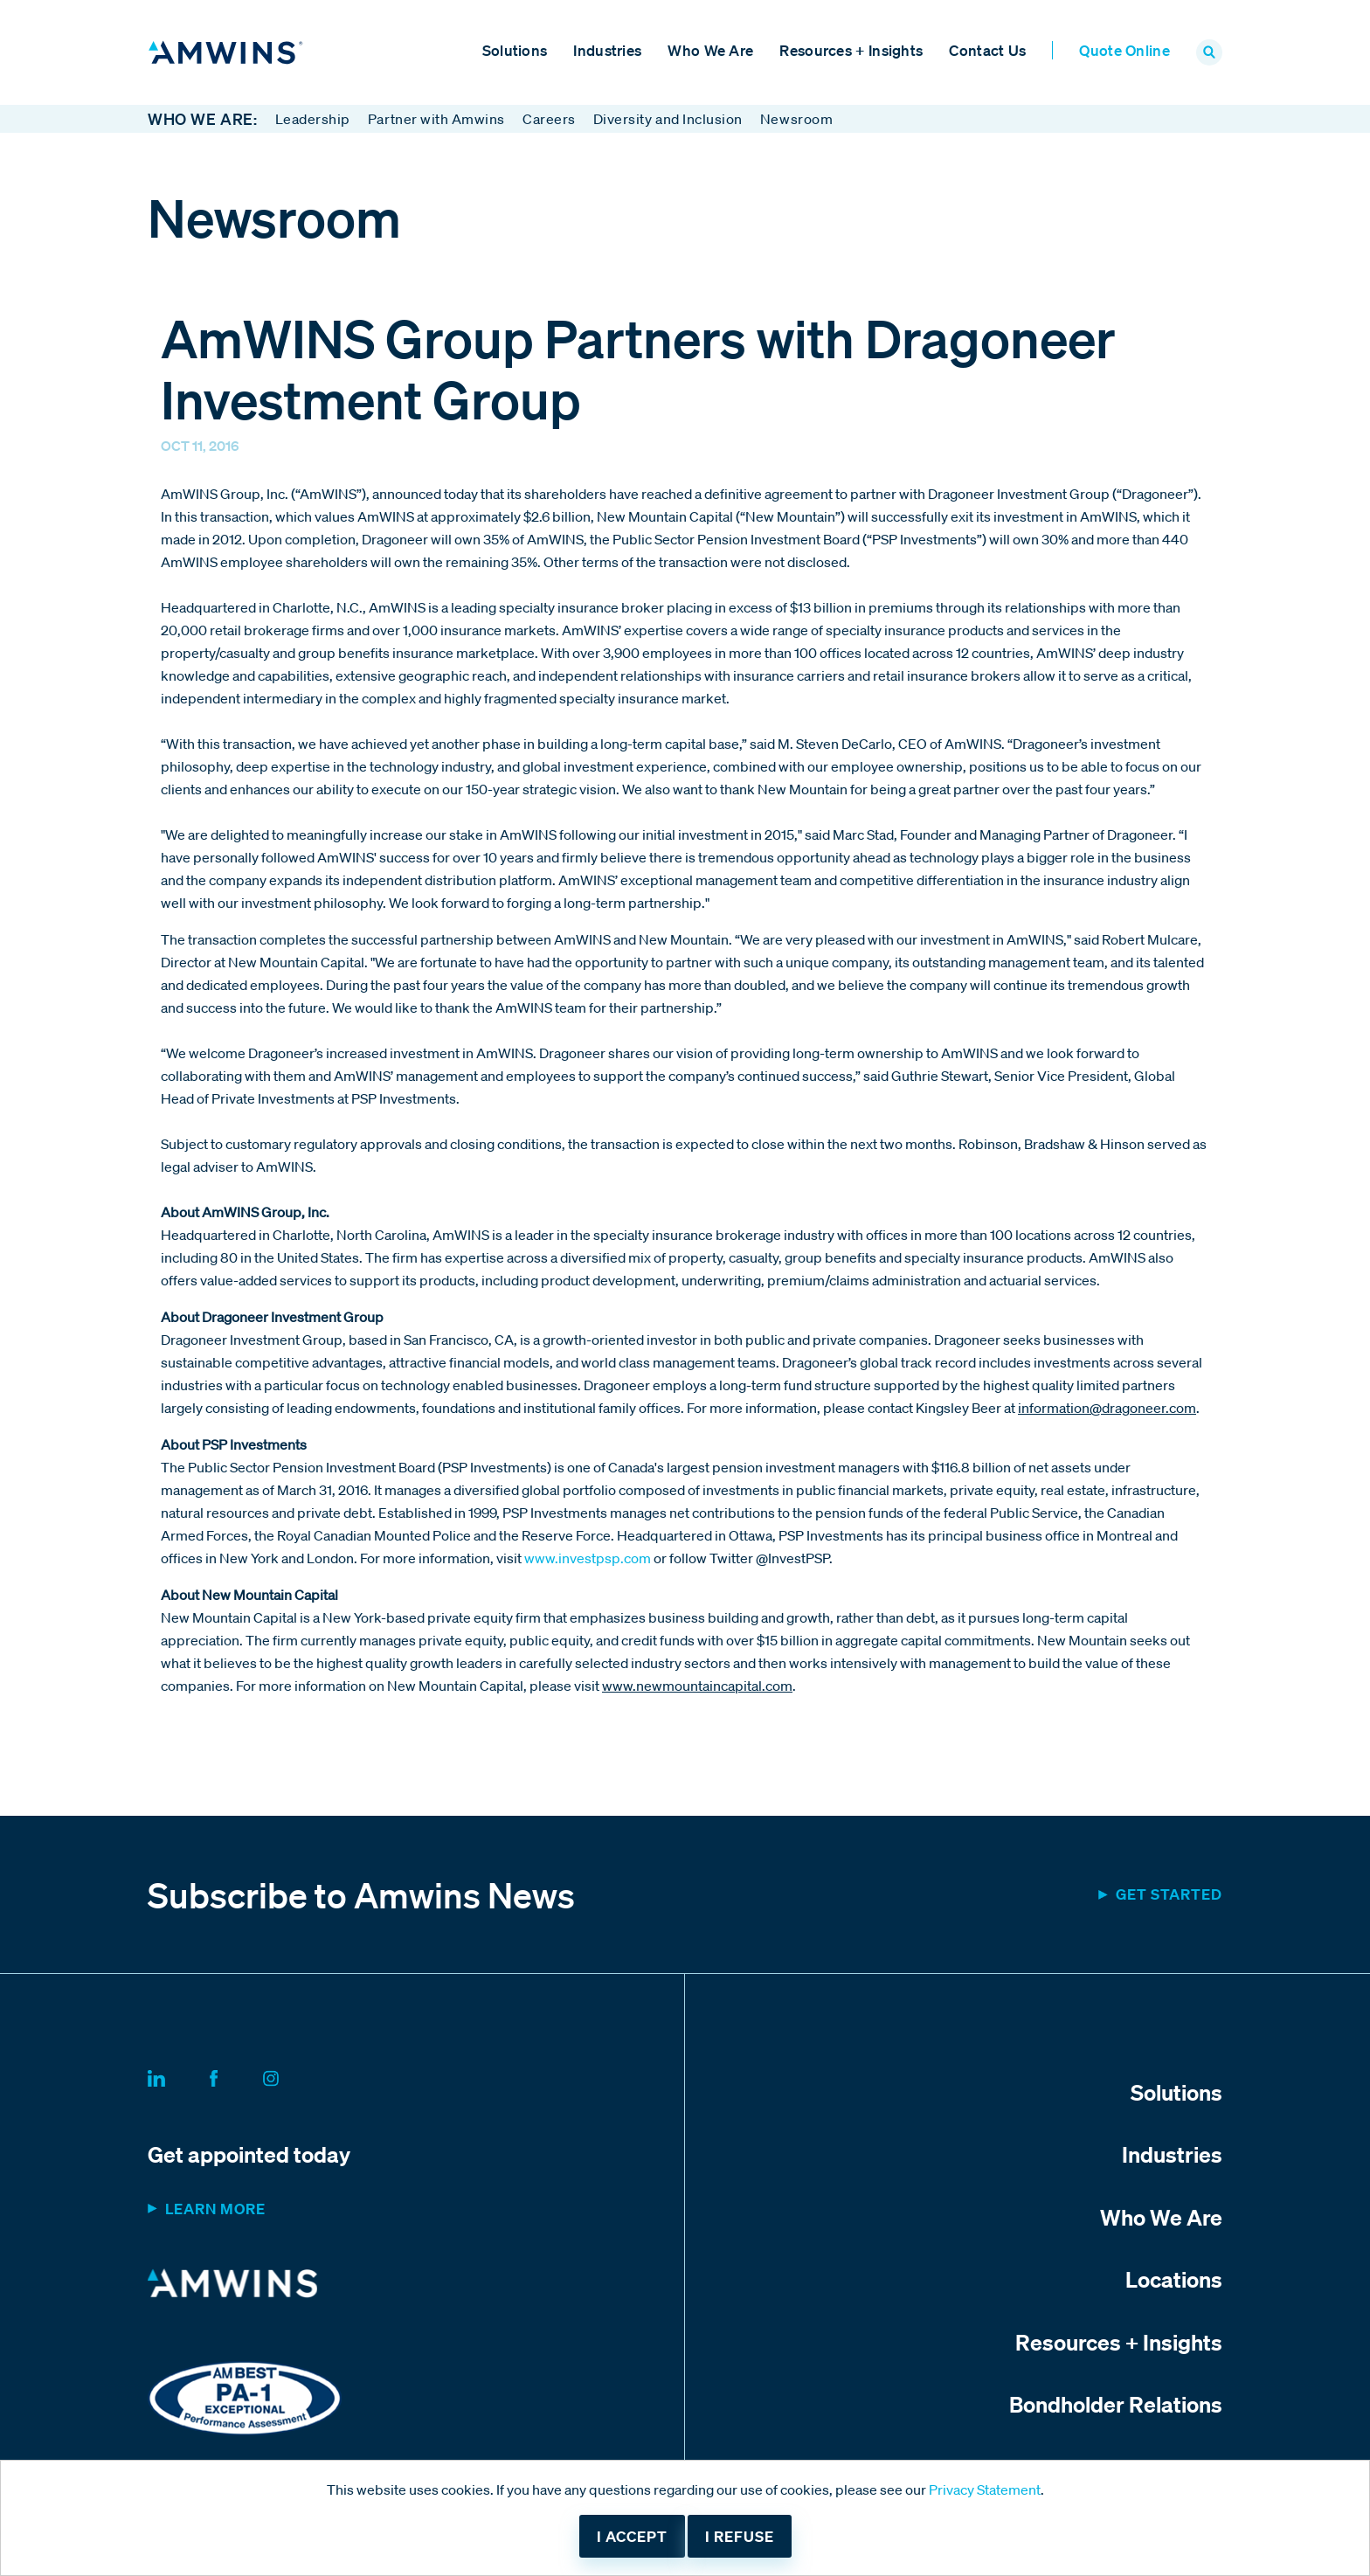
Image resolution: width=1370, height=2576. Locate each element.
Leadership (312, 119)
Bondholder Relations (1115, 2404)
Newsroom (796, 119)
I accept (632, 2536)
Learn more (215, 2208)
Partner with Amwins (436, 119)
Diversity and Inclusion (668, 119)
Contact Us (987, 50)
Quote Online (1124, 50)
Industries (607, 50)
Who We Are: (203, 118)
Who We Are (710, 50)
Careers (549, 119)
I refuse (739, 2536)
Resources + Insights (851, 50)
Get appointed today (249, 2154)
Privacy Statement (985, 2489)
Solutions (515, 50)
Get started (1169, 1894)
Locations (1173, 2279)
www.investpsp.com (587, 1558)
